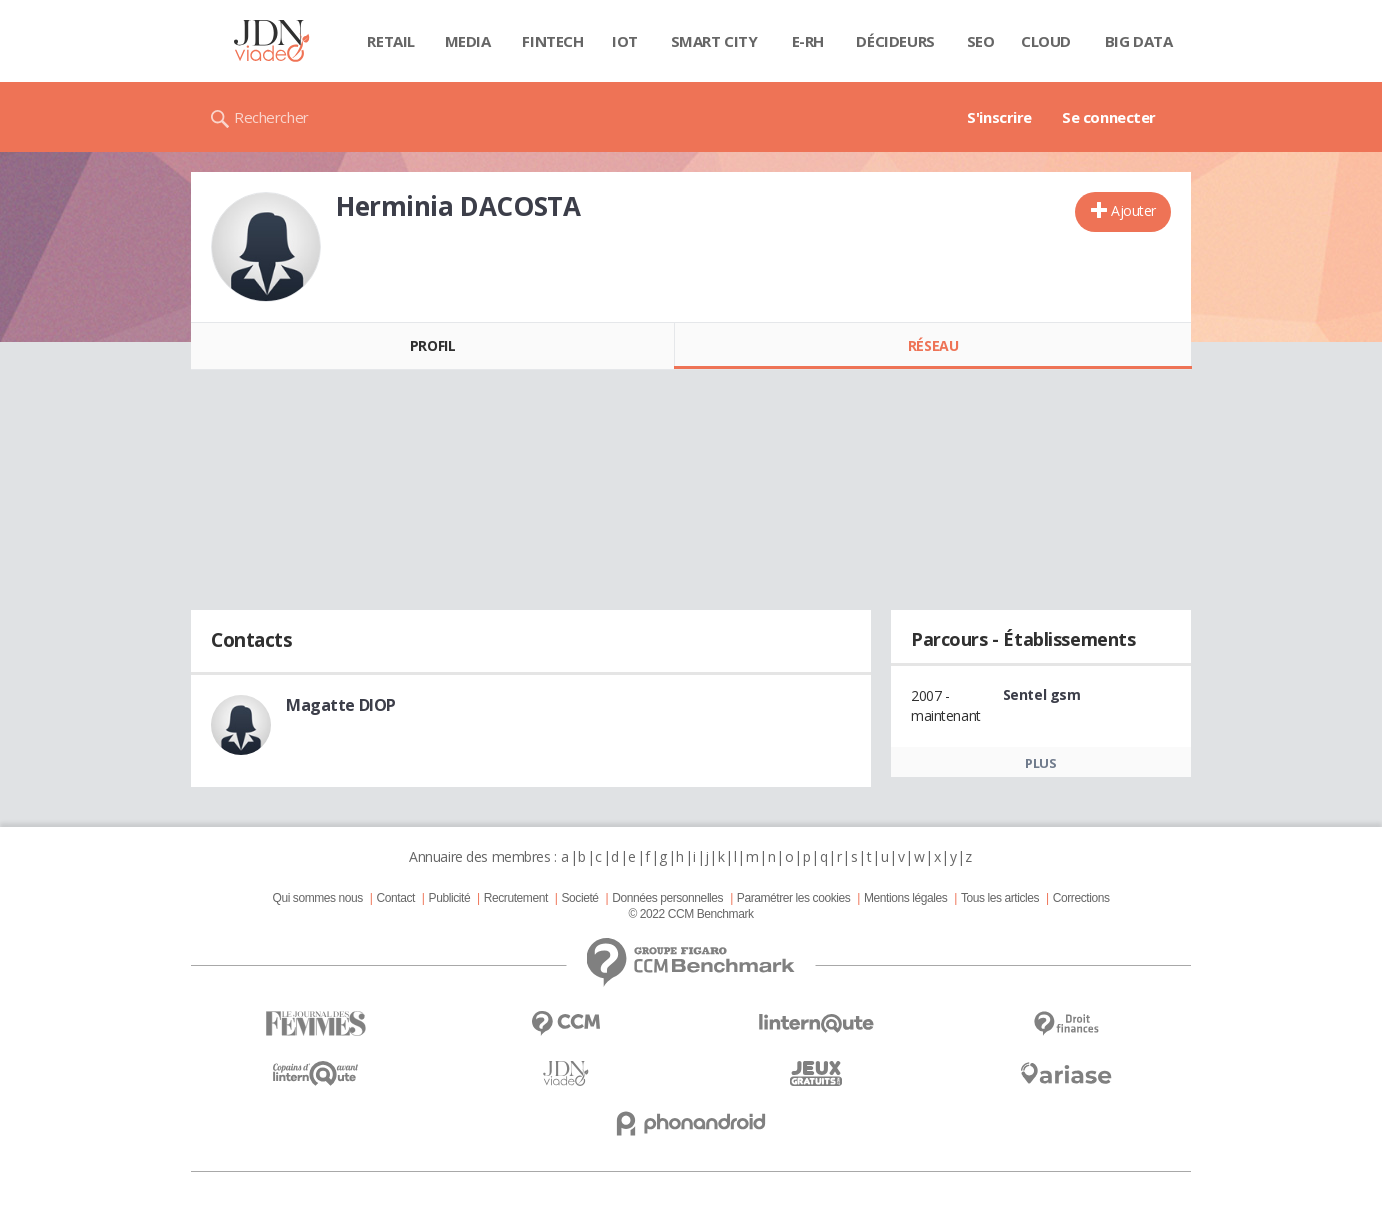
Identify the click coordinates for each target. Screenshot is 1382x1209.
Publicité (450, 898)
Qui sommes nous (317, 898)
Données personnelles (667, 898)
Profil (432, 345)
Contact (396, 898)
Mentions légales (905, 898)
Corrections (1081, 898)
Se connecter (1109, 117)
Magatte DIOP (341, 705)
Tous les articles (1000, 898)
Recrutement (516, 898)
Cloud (1046, 41)
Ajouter (1133, 210)
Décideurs (895, 41)
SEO (981, 41)
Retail (390, 41)
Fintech (552, 41)
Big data (1139, 41)
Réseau (933, 345)
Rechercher (271, 117)
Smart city (714, 41)
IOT (625, 41)
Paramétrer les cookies (793, 898)
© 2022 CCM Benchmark (690, 914)
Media (468, 41)
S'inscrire (999, 117)
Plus (1040, 763)
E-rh (808, 41)
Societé (579, 898)
